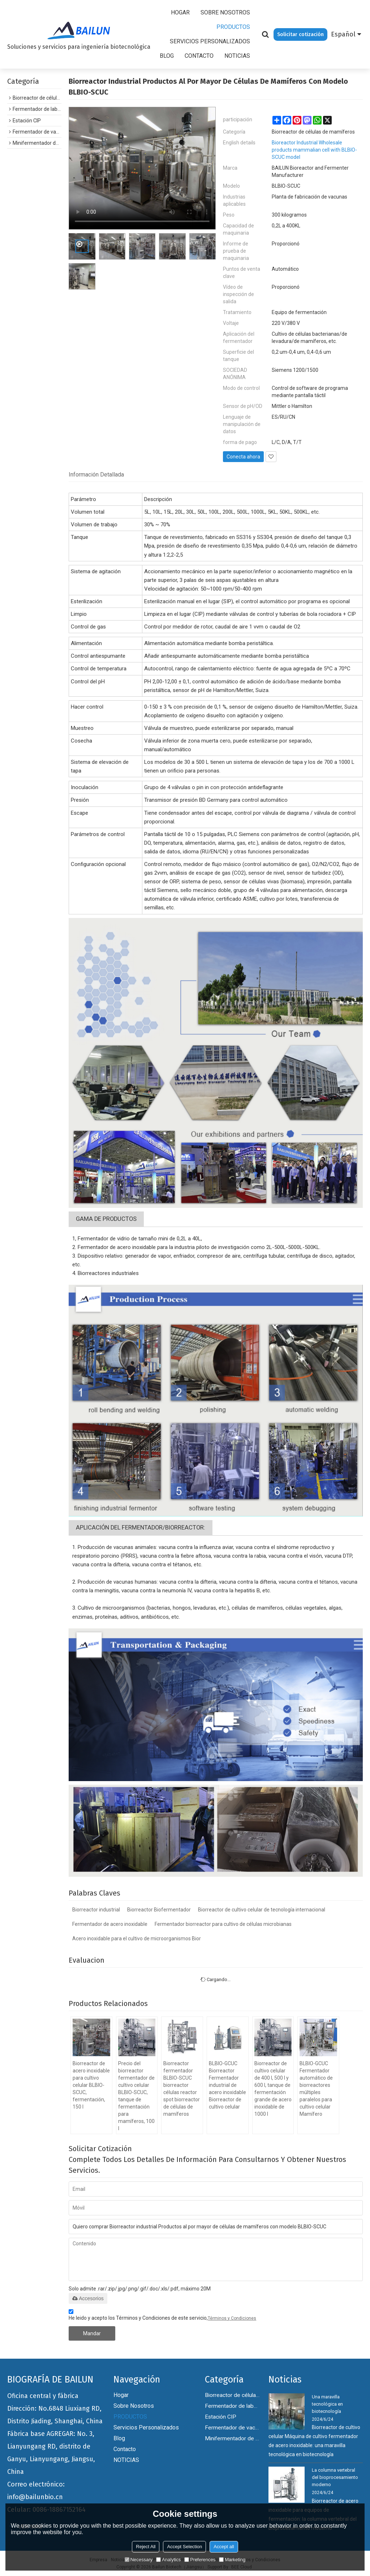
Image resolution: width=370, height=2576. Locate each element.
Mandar (92, 2333)
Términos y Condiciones (232, 2318)
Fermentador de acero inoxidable (109, 1924)
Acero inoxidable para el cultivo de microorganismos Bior (136, 1938)
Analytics (168, 2559)
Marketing (232, 2559)
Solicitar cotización (300, 34)
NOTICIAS (237, 55)
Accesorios (87, 2298)
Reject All (145, 2546)
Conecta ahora (243, 457)
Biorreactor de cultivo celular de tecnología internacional (261, 1910)
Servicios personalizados (210, 41)
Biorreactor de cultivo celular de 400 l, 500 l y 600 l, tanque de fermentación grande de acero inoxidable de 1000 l (273, 2089)
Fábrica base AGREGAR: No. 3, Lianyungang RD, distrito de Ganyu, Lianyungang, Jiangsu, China (51, 2453)
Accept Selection (184, 2546)
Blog (167, 55)
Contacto (199, 55)
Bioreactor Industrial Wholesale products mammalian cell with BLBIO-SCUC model (314, 150)
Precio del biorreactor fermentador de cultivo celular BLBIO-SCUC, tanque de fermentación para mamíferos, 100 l (136, 2096)
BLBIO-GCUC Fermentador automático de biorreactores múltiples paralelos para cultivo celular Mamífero (316, 2089)
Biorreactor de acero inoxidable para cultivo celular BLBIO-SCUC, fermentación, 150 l (91, 2085)
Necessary (138, 2559)
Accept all (224, 2546)
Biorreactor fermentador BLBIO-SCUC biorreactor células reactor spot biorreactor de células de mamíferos (181, 2089)
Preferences (199, 2559)
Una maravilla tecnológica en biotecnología (327, 2404)
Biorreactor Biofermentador (159, 1910)
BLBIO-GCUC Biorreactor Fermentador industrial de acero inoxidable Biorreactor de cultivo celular (227, 2085)
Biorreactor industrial (96, 1910)
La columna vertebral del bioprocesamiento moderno (335, 2477)
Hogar (180, 12)
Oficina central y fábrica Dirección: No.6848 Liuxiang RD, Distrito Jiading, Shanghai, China (55, 2408)
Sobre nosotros (225, 12)
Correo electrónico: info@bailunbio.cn (36, 2490)
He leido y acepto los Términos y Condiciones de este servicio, (162, 2316)
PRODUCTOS (233, 26)
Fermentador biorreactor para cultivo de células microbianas (223, 1924)
